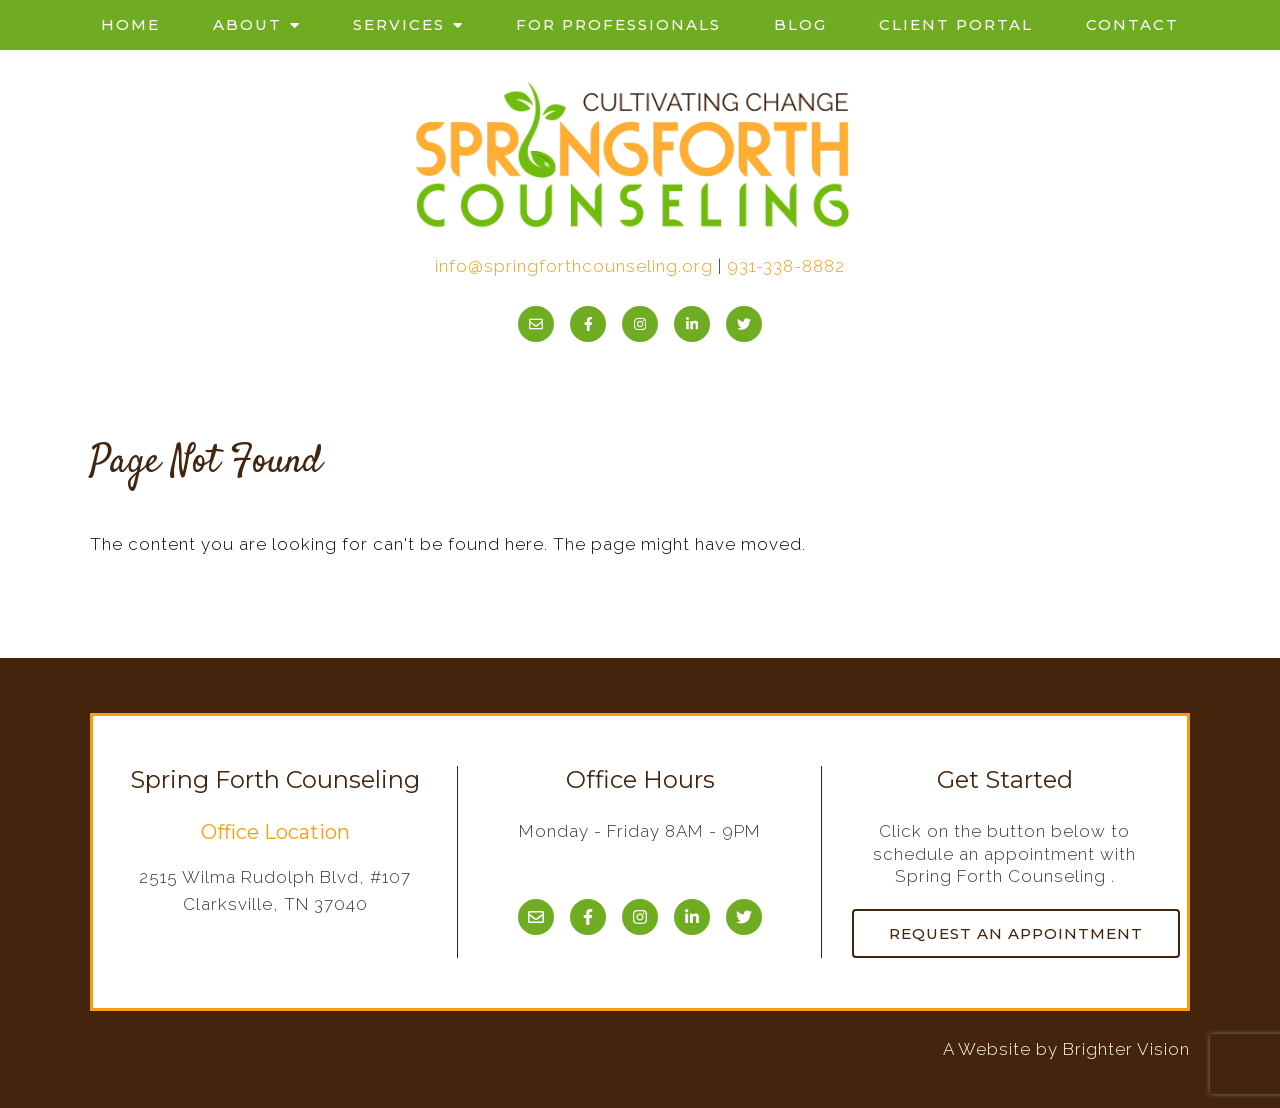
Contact (1132, 24)
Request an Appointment (1016, 933)
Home (130, 24)
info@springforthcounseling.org (574, 266)
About (247, 24)
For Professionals (618, 24)
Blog (800, 24)
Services (399, 24)
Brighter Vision (1126, 1049)
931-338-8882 (786, 266)
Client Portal (956, 24)
